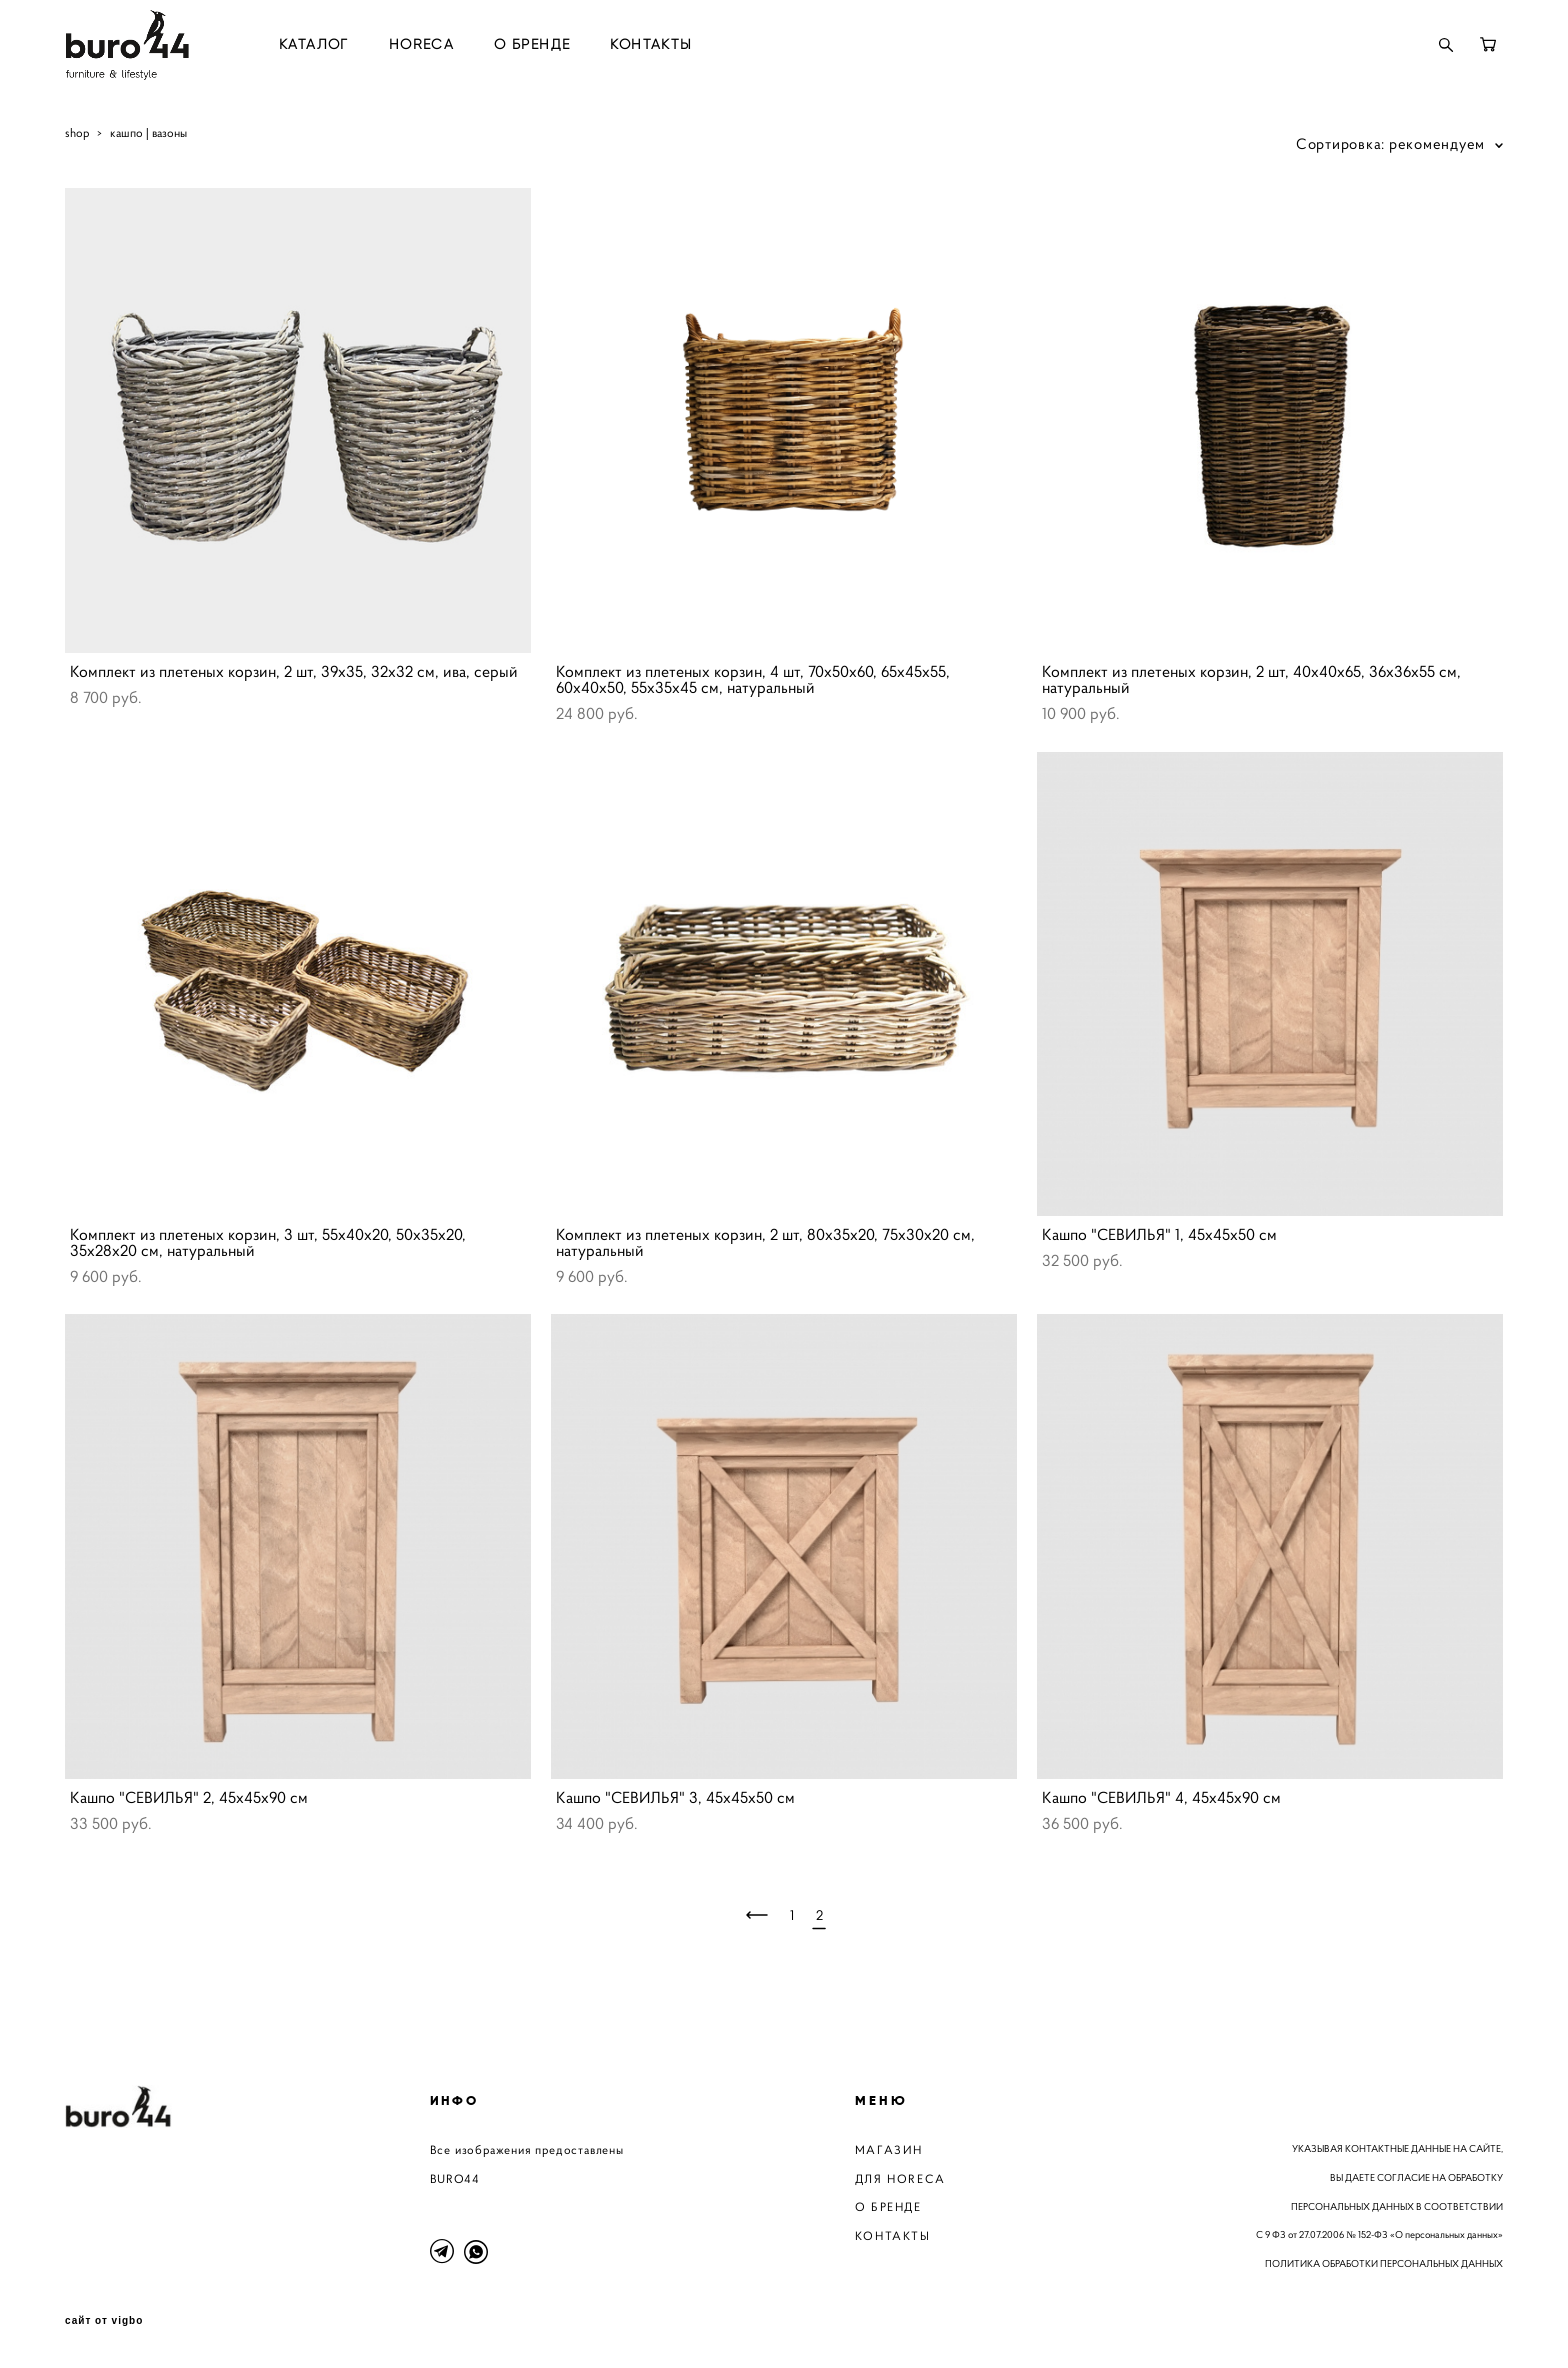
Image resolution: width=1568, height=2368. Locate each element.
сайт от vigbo (104, 2321)
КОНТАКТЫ (651, 45)
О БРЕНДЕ (532, 45)
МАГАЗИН (889, 2149)
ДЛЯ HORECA (900, 2178)
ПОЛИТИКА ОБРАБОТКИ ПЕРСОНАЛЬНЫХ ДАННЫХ (1384, 2263)
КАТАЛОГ (314, 45)
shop (77, 132)
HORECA (421, 45)
